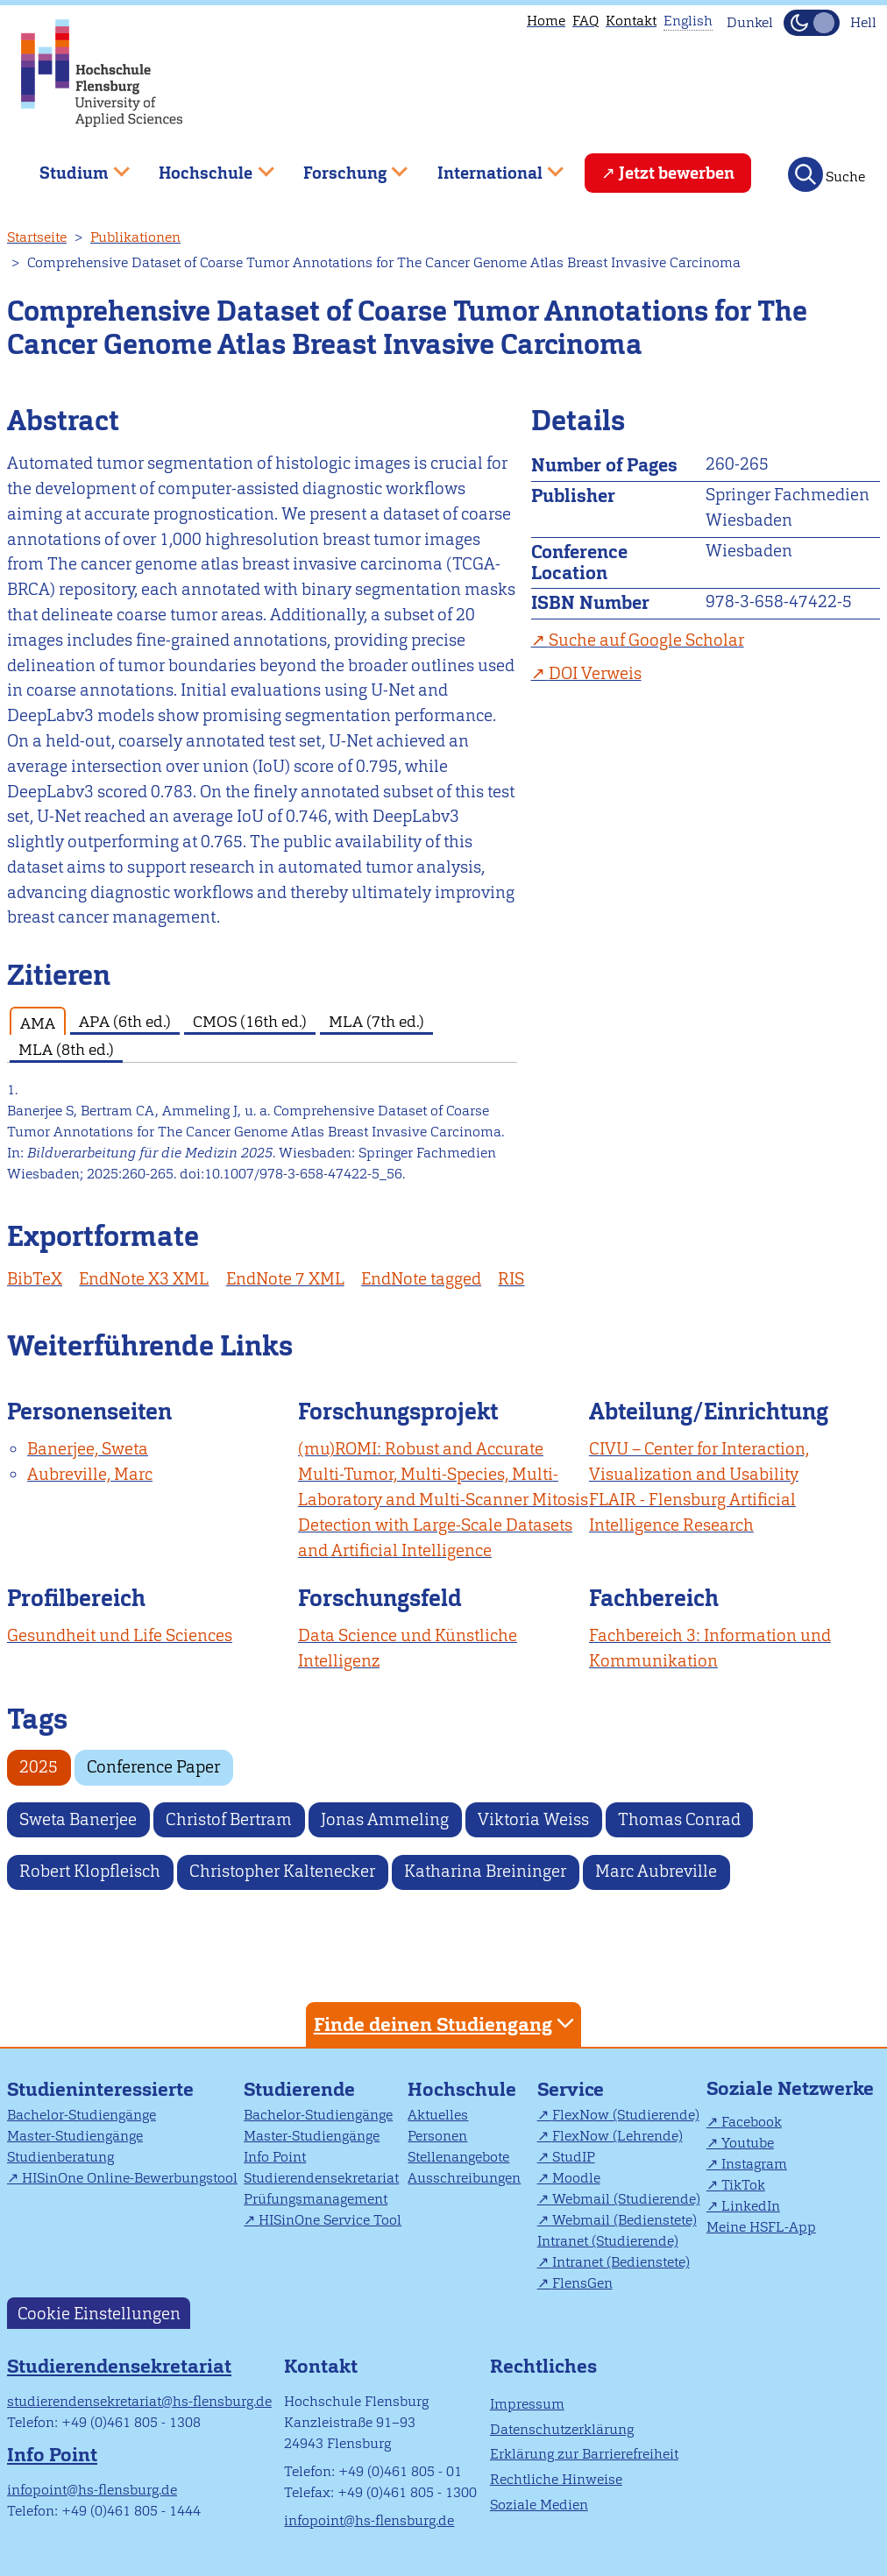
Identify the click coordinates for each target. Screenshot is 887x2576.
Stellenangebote (458, 2157)
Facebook (751, 2121)
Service (570, 2089)
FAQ (585, 20)
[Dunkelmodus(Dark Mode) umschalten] (812, 23)
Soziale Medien (539, 2504)
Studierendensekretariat (321, 2178)
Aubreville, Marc (90, 1474)
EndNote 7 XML (285, 1279)
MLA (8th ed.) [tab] (66, 1049)
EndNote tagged (421, 1279)
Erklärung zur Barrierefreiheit (584, 2454)
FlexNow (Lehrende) (617, 2136)
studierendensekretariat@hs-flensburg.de (139, 2401)
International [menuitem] (488, 166)
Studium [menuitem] (72, 166)
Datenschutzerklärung (562, 2429)
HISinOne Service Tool (330, 2220)
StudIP (573, 2157)
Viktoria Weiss (533, 1819)
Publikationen (135, 237)
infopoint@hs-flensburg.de (92, 2489)
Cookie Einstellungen (99, 2313)
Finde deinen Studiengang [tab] (446, 2023)
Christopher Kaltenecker (282, 1871)
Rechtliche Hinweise (556, 2479)
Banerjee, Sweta (87, 1449)
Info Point (275, 2157)
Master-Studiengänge (75, 2136)
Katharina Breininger (485, 1871)
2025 (38, 1767)
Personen (437, 2136)
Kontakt (631, 20)
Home (546, 20)
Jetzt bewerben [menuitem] (676, 173)
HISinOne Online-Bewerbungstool (130, 2178)
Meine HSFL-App (761, 2227)
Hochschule (462, 2089)
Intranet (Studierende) (607, 2241)
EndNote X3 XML (144, 1279)
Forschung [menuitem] (343, 166)
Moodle (576, 2178)
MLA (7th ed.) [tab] (376, 1021)
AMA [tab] (37, 1023)
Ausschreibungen (464, 2178)
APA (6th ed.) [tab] (125, 1021)
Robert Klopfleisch (89, 1871)
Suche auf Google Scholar (646, 640)
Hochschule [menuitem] (204, 166)
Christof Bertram (229, 1819)
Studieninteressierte (100, 2089)
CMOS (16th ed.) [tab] (250, 1021)
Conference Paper (153, 1767)
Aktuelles (438, 2114)
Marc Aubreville (656, 1871)
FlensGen (582, 2283)
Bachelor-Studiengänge (81, 2114)
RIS (511, 1279)
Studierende (299, 2089)
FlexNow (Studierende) (625, 2114)
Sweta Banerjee (78, 1819)
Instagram (754, 2164)
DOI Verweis (595, 673)
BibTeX (34, 1279)
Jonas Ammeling (385, 1819)
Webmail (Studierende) (626, 2199)
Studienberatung (60, 2157)
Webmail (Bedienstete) (624, 2220)
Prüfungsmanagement (315, 2199)
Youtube (747, 2143)
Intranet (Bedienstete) (621, 2262)
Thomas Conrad (679, 1819)
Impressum (527, 2404)
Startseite (37, 237)
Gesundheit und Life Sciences (119, 1635)
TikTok (743, 2185)
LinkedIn (750, 2206)
